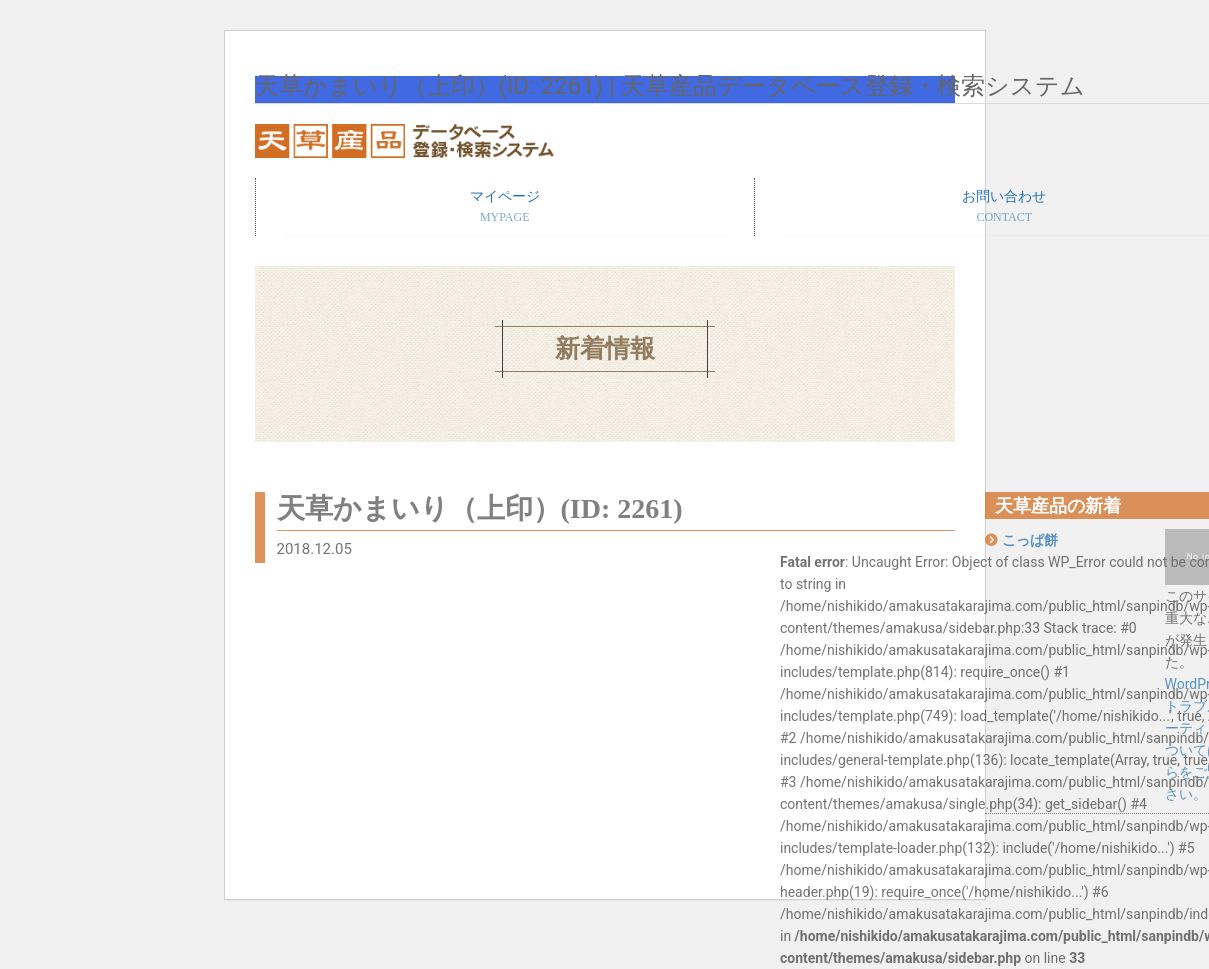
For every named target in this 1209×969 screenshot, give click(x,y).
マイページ (505, 208)
